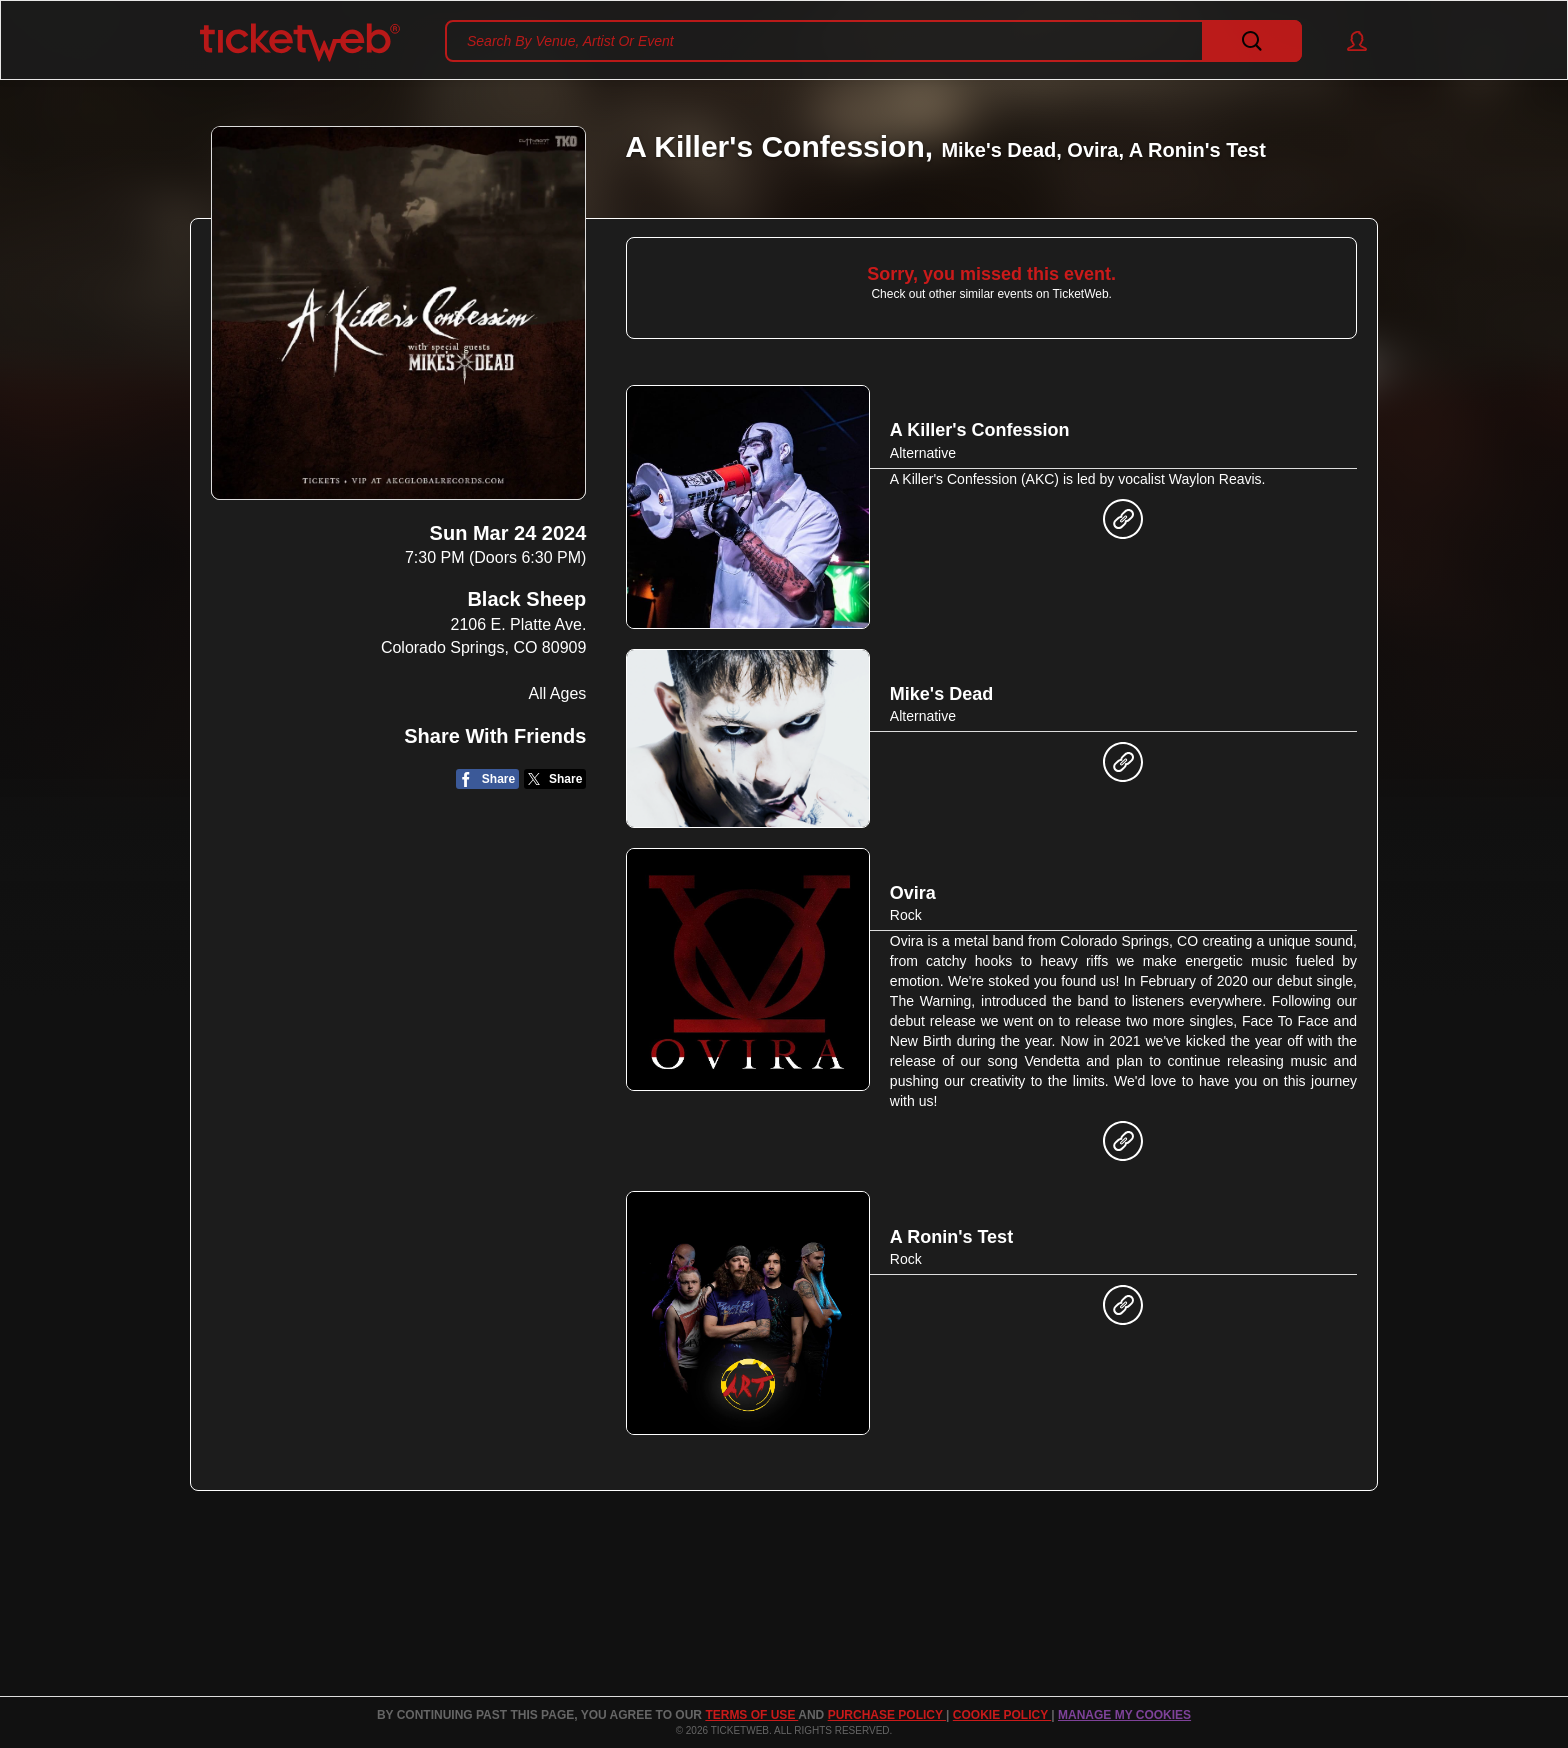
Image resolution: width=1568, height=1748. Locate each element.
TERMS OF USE (751, 1715)
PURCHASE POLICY (887, 1715)
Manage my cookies (1124, 1715)
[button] (1347, 41)
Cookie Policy (1002, 1715)
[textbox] (873, 41)
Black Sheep (526, 599)
